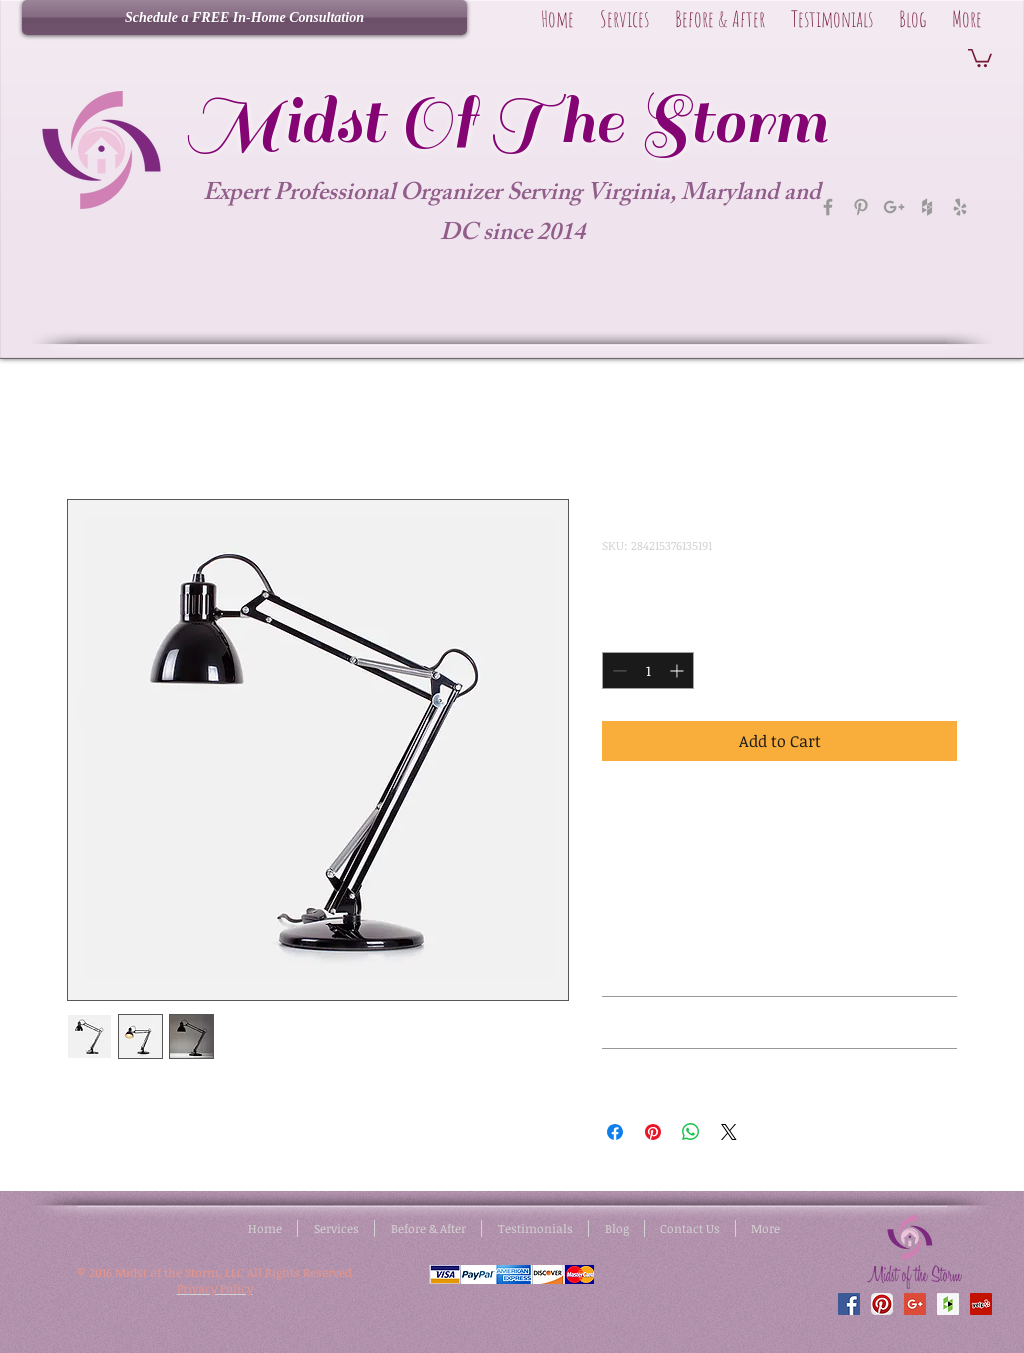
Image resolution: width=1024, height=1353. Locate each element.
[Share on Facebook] (615, 1132)
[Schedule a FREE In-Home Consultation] (244, 17)
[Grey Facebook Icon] (828, 207)
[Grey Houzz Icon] (927, 207)
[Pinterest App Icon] (882, 1304)
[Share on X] (729, 1132)
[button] (980, 57)
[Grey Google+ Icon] (894, 207)
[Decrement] (617, 670)
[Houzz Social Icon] (948, 1304)
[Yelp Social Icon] (981, 1304)
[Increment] (678, 670)
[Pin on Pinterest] (653, 1132)
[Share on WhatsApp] (691, 1132)
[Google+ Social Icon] (915, 1304)
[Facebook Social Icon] (849, 1304)
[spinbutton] (648, 670)
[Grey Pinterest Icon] (861, 207)
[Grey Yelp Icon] (960, 207)
